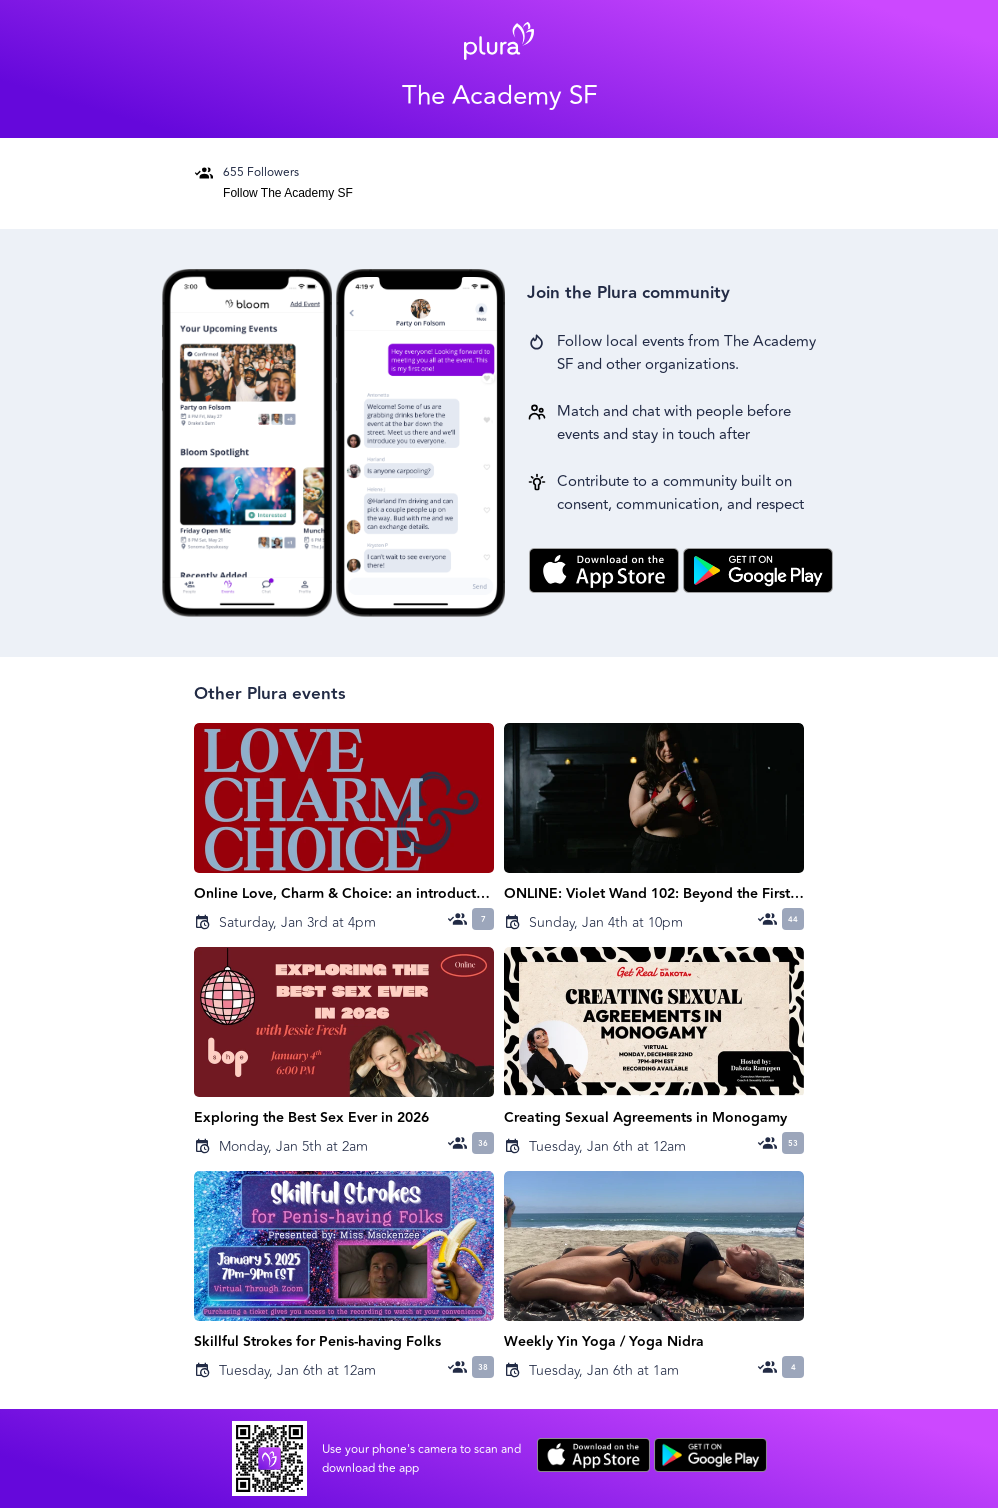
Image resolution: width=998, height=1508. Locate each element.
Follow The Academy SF (288, 193)
